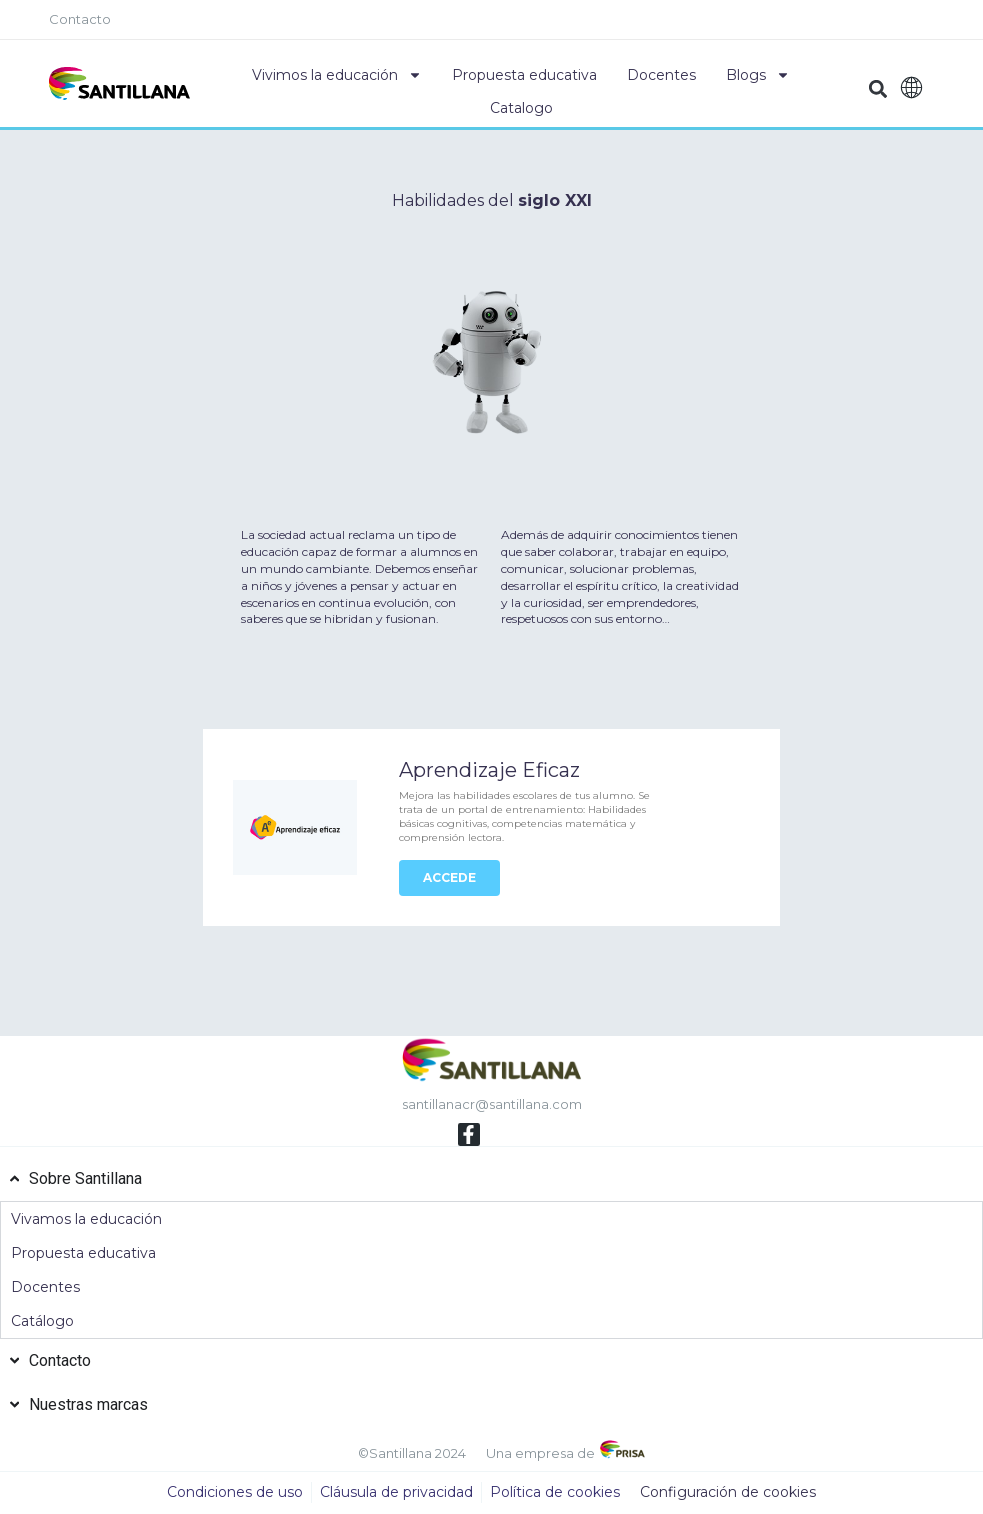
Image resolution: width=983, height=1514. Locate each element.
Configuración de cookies (728, 1493)
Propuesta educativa (524, 75)
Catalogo (521, 108)
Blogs (758, 75)
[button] (878, 88)
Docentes (661, 75)
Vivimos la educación (337, 75)
